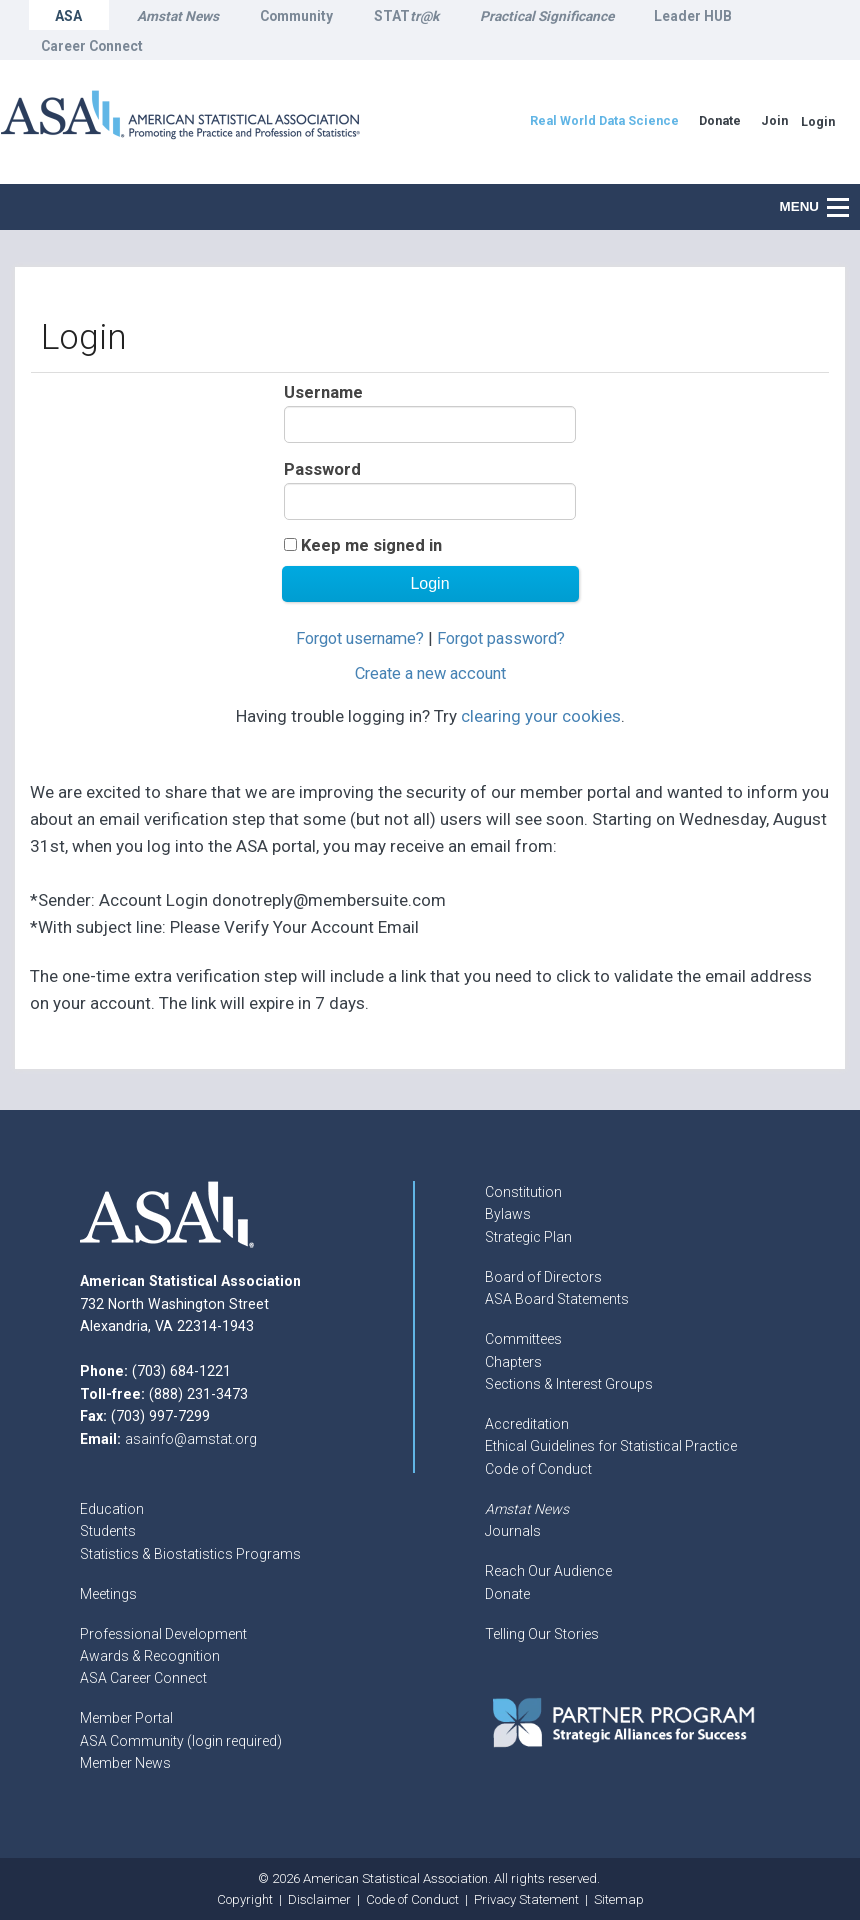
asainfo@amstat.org (191, 1439)
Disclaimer (319, 1899)
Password (322, 469)
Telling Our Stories (542, 1634)
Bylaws (508, 1214)
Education (112, 1509)
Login (818, 121)
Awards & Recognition (150, 1656)
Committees (523, 1339)
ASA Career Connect (143, 1678)
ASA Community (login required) (181, 1741)
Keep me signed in (371, 545)
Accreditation (527, 1424)
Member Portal (126, 1718)
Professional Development (163, 1634)
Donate (507, 1594)
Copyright (245, 1899)
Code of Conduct (538, 1469)
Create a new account (430, 673)
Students (108, 1531)
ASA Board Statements (557, 1299)
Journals (513, 1531)
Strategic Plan (528, 1237)
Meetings (108, 1594)
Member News (125, 1763)
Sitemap (619, 1899)
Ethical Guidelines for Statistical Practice (611, 1446)
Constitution (523, 1192)
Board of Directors (543, 1277)
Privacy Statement (526, 1899)
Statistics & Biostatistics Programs (190, 1554)
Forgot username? (360, 638)
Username (323, 392)
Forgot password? (501, 638)
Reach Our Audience (548, 1571)
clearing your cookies (541, 716)
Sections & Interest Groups (569, 1384)
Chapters (513, 1362)
